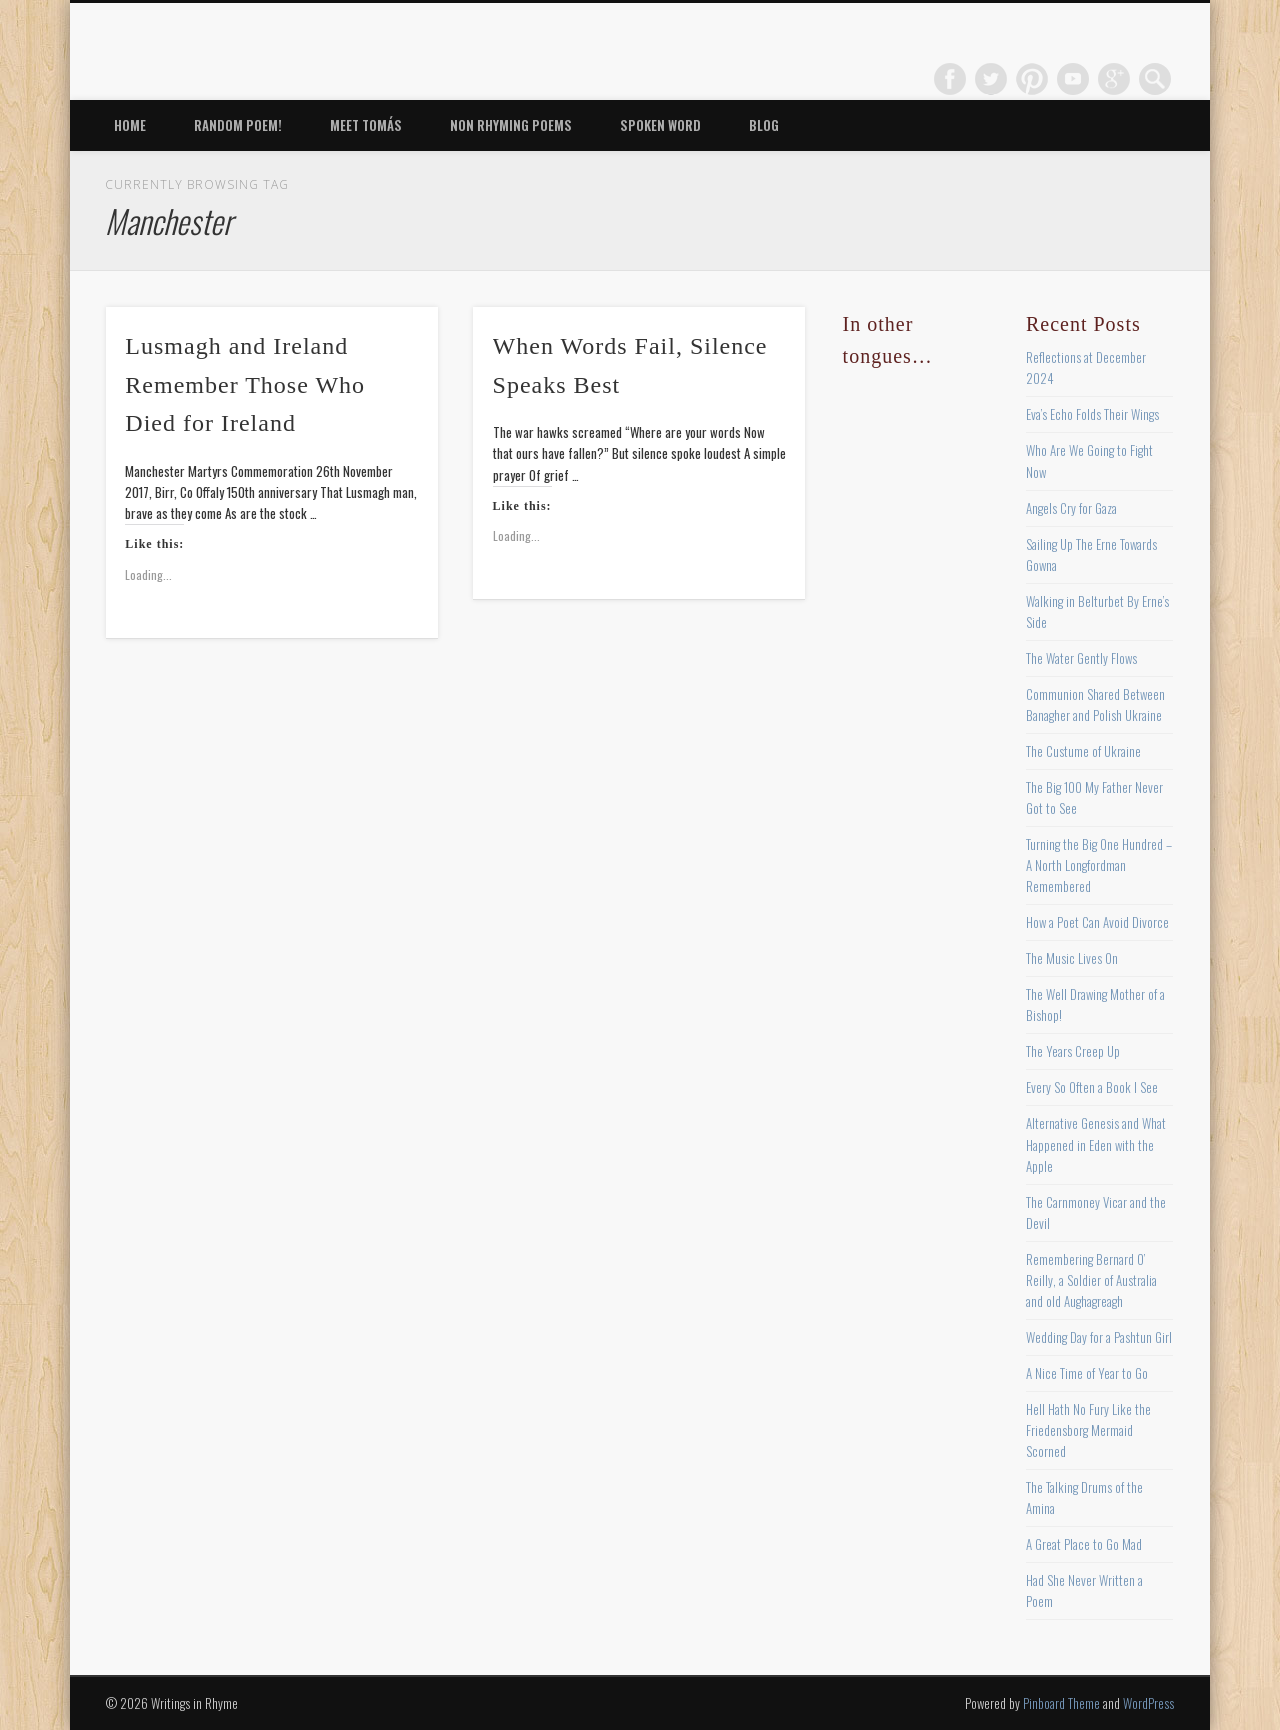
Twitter (991, 79)
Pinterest (1032, 79)
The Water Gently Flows (1081, 658)
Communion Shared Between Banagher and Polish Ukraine (1095, 704)
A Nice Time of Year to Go (1087, 1373)
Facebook (950, 79)
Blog (764, 125)
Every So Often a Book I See (1092, 1087)
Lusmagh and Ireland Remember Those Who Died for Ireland (245, 385)
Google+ (1114, 79)
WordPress (1148, 1703)
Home (130, 125)
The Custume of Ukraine (1083, 751)
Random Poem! (238, 125)
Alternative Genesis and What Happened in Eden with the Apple (1096, 1144)
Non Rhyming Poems (511, 125)
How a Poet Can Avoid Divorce (1097, 922)
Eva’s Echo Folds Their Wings (1092, 414)
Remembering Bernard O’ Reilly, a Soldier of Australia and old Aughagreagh (1091, 1280)
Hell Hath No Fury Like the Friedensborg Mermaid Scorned (1088, 1430)
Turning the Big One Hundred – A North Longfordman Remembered (1099, 865)
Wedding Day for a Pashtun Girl (1099, 1337)
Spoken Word (660, 125)
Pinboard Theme (1061, 1703)
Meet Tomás (366, 125)
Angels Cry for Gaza (1071, 508)
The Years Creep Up (1073, 1051)
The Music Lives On (1072, 958)
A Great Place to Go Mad (1084, 1544)
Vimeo (1073, 79)
